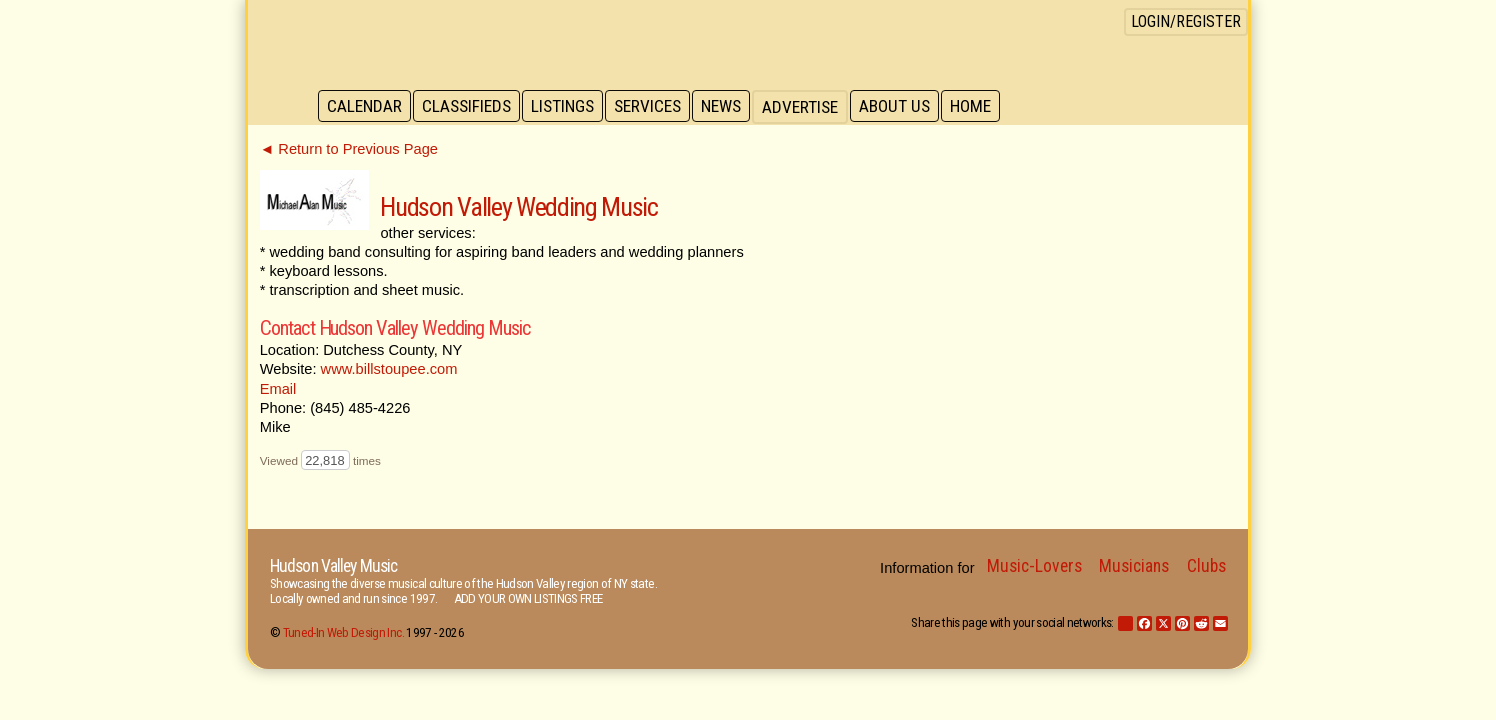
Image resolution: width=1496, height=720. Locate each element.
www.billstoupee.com (389, 369)
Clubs (1206, 566)
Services (654, 107)
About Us (905, 107)
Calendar (365, 107)
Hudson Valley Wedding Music (518, 207)
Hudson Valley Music (333, 566)
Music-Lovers (1034, 566)
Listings (567, 107)
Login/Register (1186, 21)
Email (278, 389)
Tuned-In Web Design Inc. (343, 632)
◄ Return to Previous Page (349, 149)
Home (983, 107)
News (730, 107)
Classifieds (469, 107)
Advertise (810, 107)
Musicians (1134, 566)
